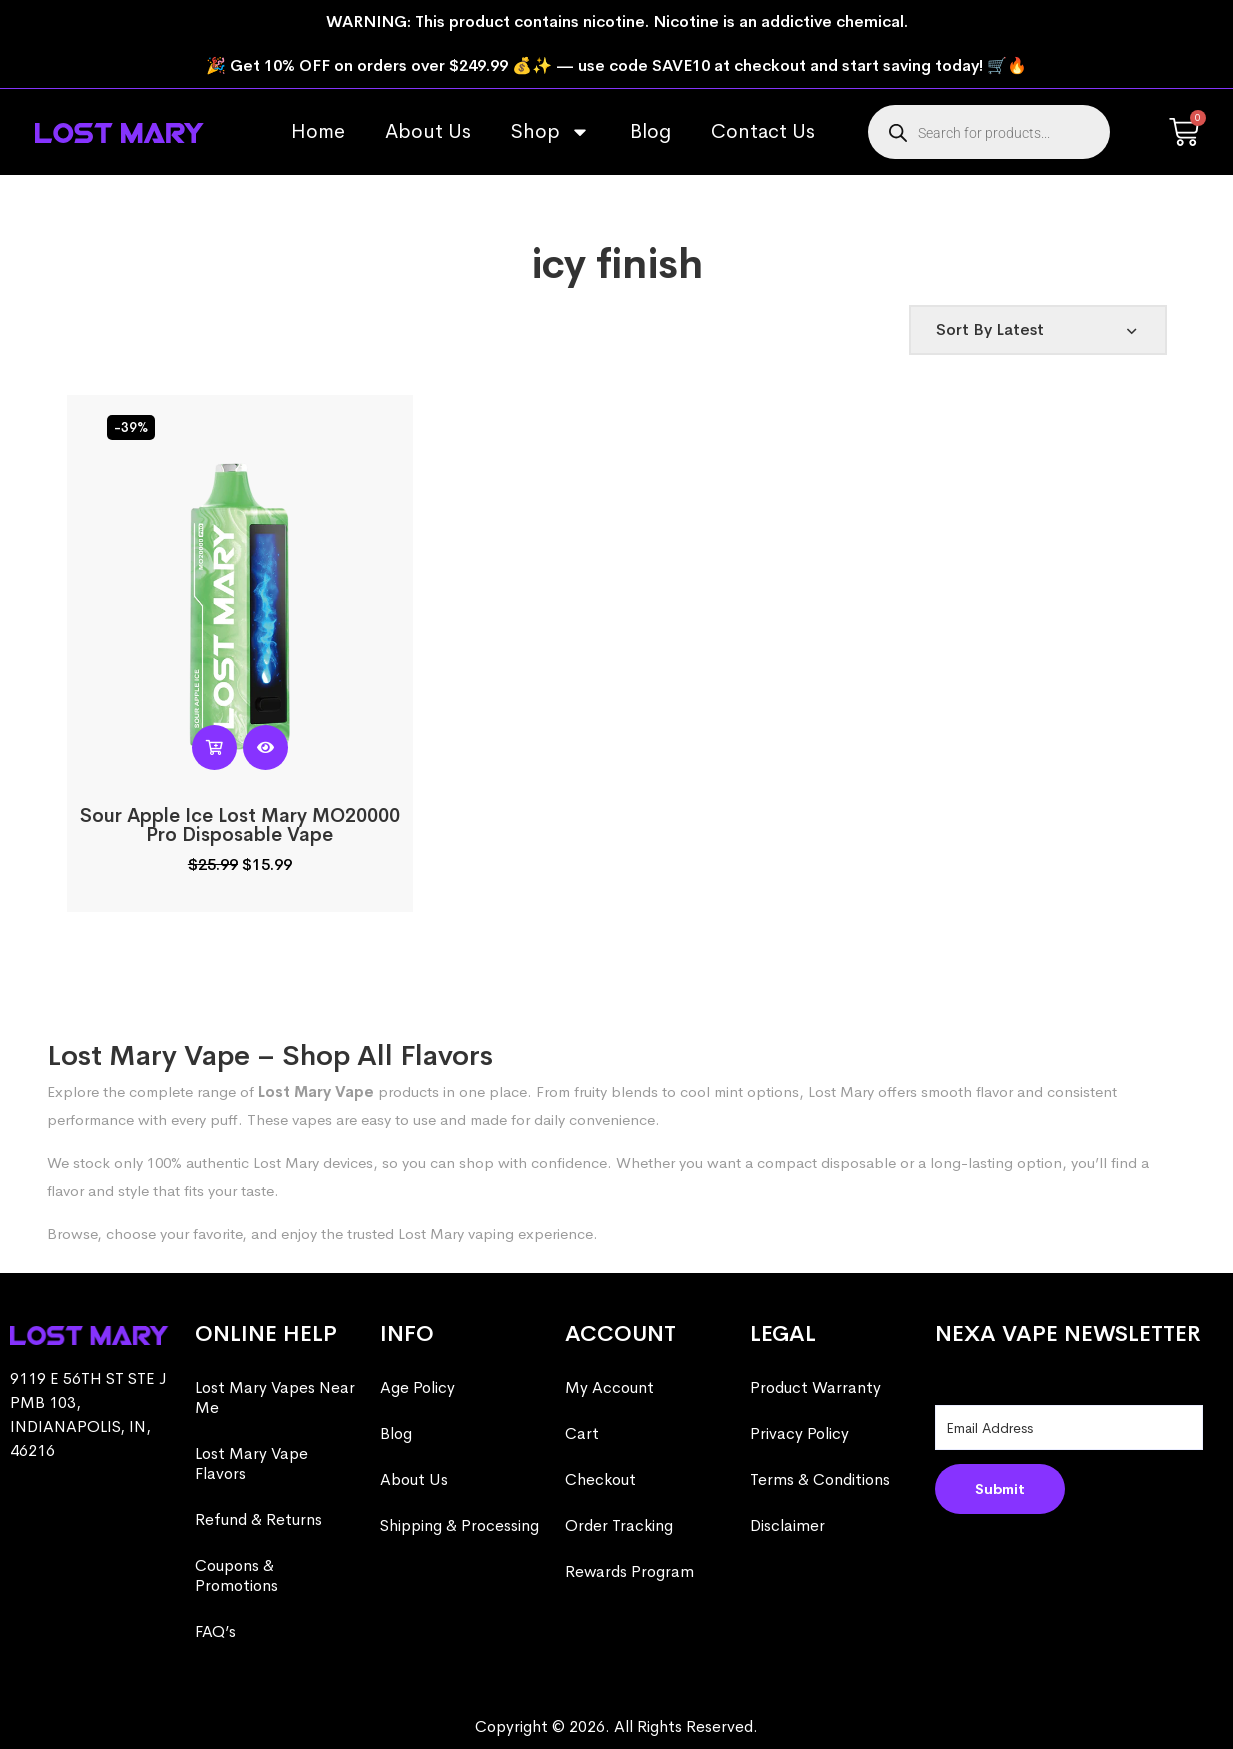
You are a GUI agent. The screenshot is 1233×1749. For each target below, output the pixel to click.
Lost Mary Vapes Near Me (275, 1397)
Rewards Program (629, 1571)
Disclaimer (787, 1525)
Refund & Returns (258, 1519)
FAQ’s (215, 1631)
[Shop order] (1038, 330)
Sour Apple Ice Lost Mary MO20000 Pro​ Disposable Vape (240, 825)
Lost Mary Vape (316, 1091)
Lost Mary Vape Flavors (251, 1463)
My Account (609, 1387)
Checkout (600, 1479)
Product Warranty (815, 1387)
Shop (550, 132)
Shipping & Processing (459, 1525)
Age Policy (417, 1387)
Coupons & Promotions (236, 1575)
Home (318, 131)
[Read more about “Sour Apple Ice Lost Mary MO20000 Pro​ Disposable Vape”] (214, 747)
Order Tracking (619, 1525)
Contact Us (763, 131)
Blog (650, 131)
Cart (582, 1433)
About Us (428, 131)
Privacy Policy (799, 1433)
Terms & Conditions (820, 1479)
